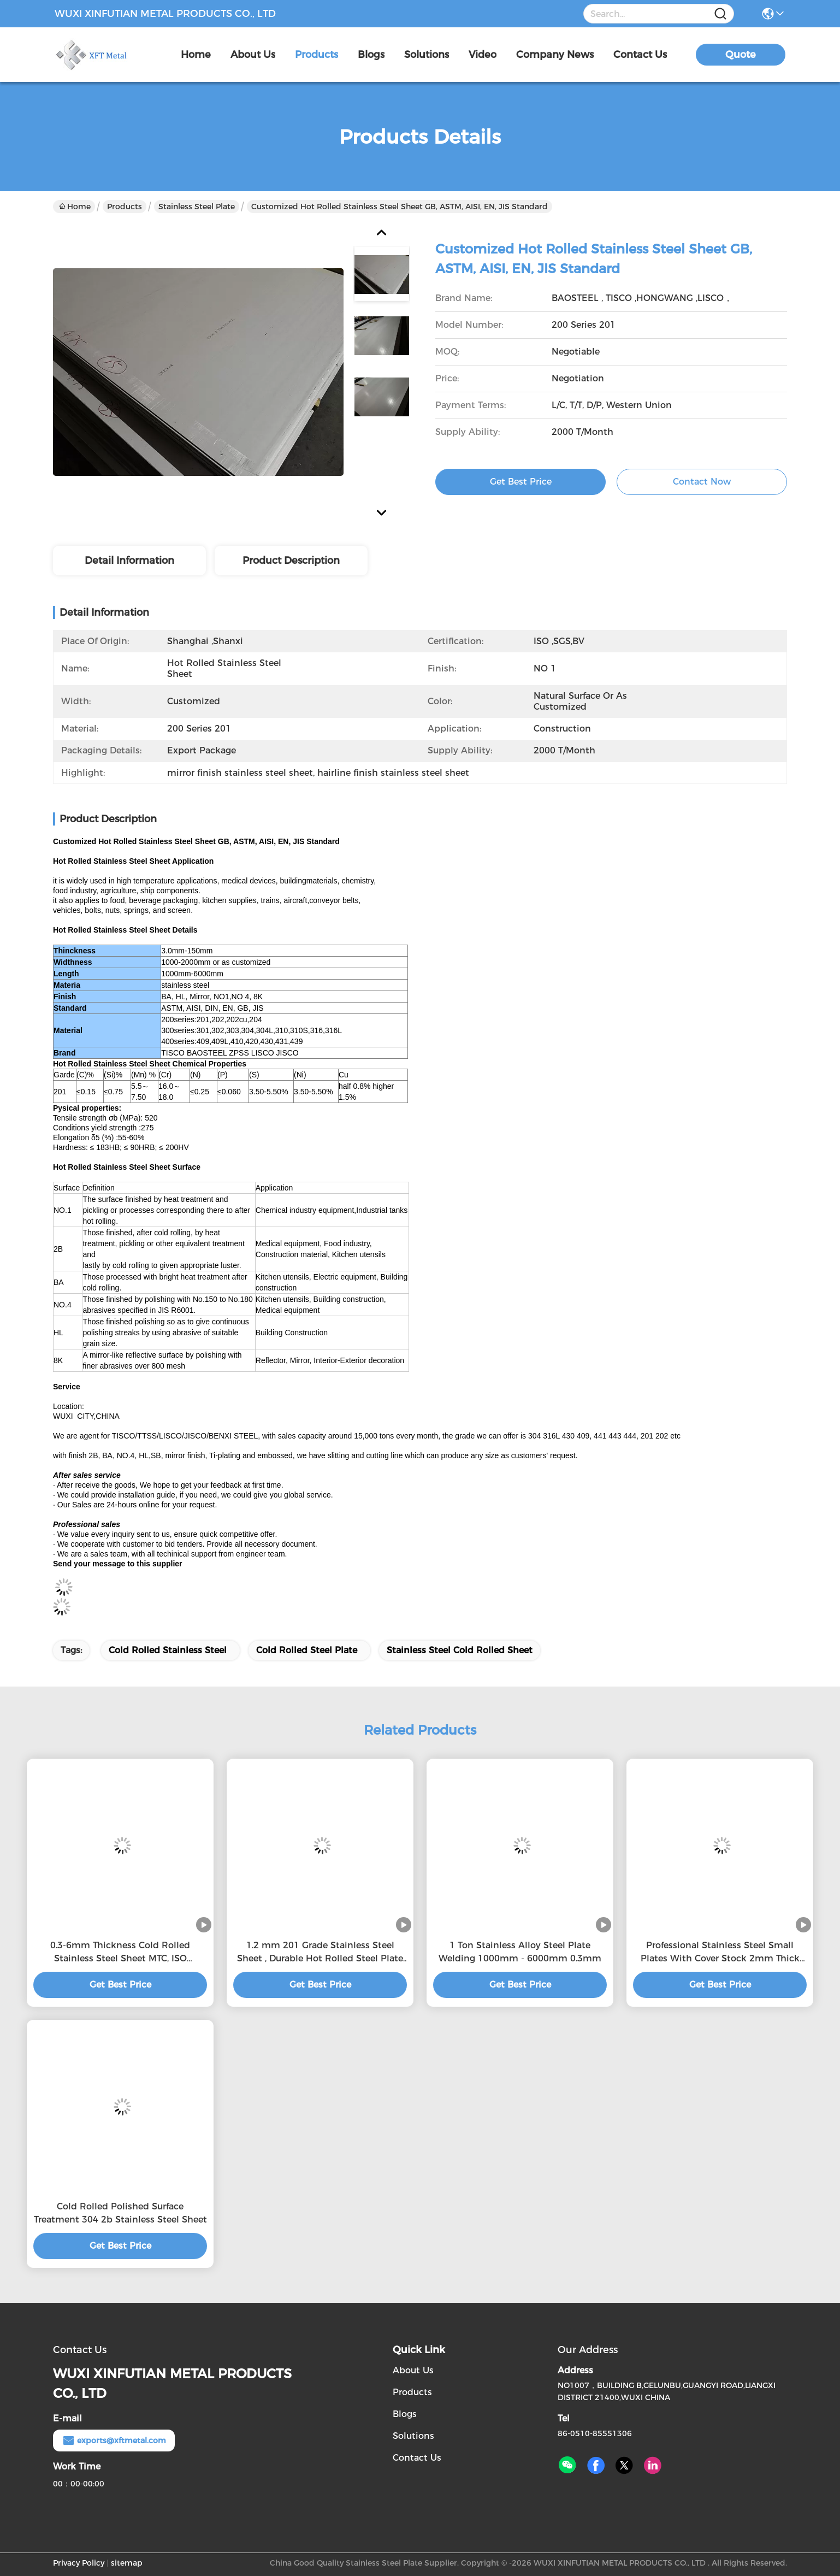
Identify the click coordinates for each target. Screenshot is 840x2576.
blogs (371, 55)
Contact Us (417, 2458)
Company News (555, 55)
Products (124, 206)
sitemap (127, 2563)
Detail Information (129, 561)
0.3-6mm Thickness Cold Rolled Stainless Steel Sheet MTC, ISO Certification (120, 1952)
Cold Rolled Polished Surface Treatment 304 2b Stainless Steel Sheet (120, 2213)
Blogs (405, 2414)
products (316, 55)
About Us (413, 2370)
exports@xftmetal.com (114, 2440)
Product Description (291, 561)
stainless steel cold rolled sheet (460, 1650)
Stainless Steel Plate (196, 206)
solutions (426, 55)
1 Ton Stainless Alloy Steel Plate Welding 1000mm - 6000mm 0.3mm (520, 1952)
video (482, 55)
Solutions (413, 2436)
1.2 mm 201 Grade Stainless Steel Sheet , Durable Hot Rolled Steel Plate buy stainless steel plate (320, 1952)
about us (252, 55)
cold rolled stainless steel (168, 1650)
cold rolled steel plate (306, 1650)
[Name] (720, 14)
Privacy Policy (78, 2563)
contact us (640, 55)
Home (196, 55)
